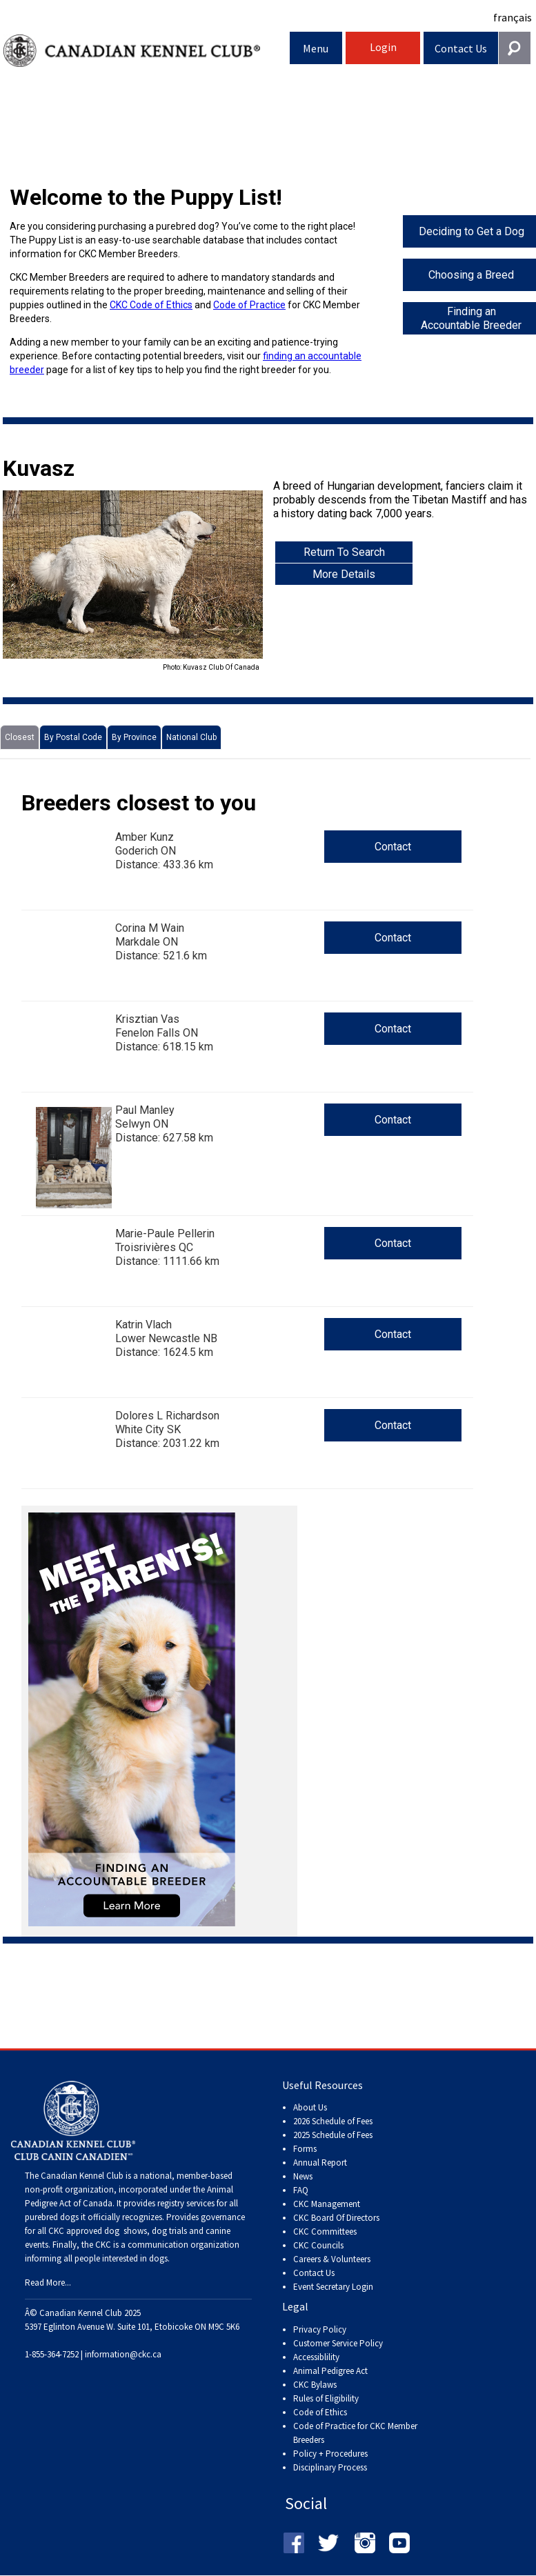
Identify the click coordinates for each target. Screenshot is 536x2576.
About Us (310, 2107)
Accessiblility (316, 2357)
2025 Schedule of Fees (333, 2135)
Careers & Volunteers (331, 2259)
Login (383, 47)
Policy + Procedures (330, 2453)
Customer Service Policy (338, 2343)
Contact (393, 846)
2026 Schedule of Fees (333, 2121)
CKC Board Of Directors (336, 2218)
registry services (185, 2203)
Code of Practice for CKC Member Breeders (355, 2433)
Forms (305, 2149)
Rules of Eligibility (326, 2398)
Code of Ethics (320, 2412)
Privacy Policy (319, 2329)
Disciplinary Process (330, 2467)
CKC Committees (325, 2231)
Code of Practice (249, 304)
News (302, 2176)
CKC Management (326, 2204)
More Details (343, 574)
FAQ (300, 2190)
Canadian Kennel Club (146, 50)
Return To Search (344, 552)
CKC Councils (318, 2245)
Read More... (48, 2282)
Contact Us (461, 48)
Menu (315, 48)
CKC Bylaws (315, 2384)
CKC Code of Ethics (151, 304)
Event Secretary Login (333, 2287)
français (512, 17)
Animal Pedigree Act (330, 2371)
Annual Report (320, 2162)
